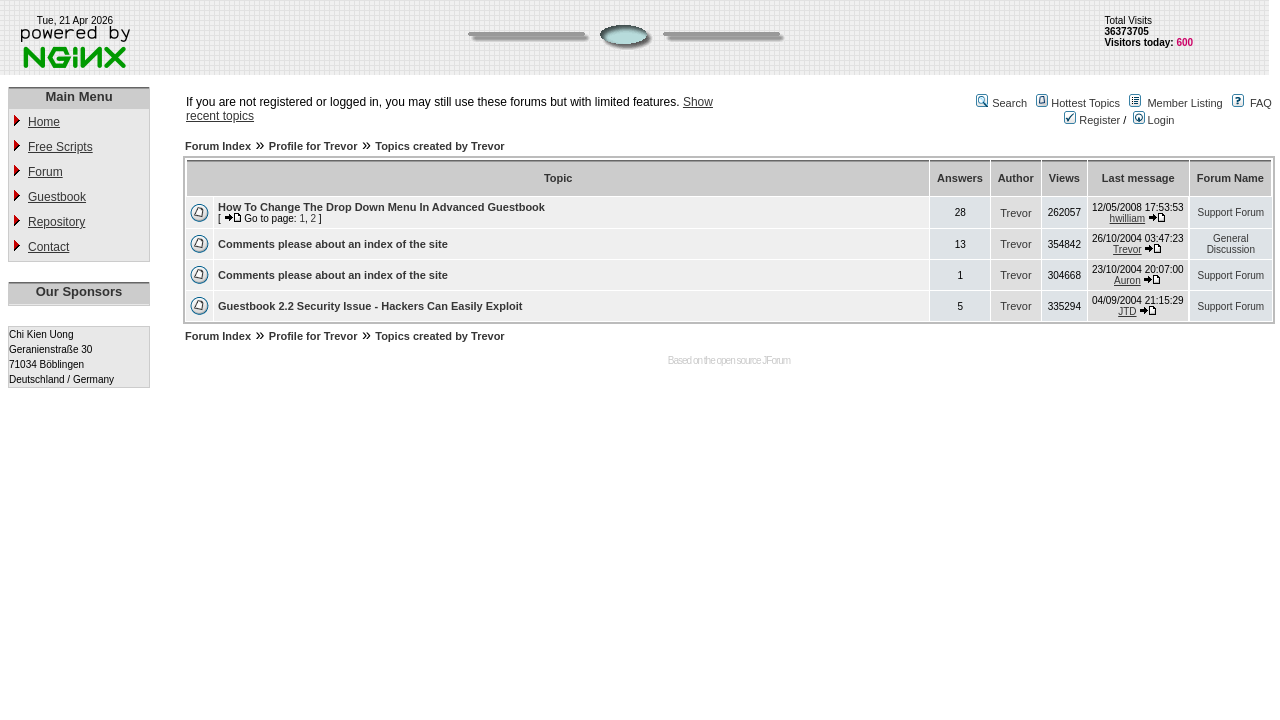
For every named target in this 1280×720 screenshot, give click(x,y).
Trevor (1015, 213)
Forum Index (218, 146)
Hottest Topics (1085, 103)
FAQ (1261, 103)
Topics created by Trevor (439, 146)
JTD (1127, 311)
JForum (776, 360)
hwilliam (1128, 218)
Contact (48, 247)
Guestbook (57, 197)
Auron (1127, 280)
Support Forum (1230, 212)
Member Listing (1184, 103)
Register (1092, 120)
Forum (45, 172)
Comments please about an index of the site (333, 244)
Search (1009, 103)
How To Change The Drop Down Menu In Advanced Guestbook (381, 207)
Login (1154, 120)
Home (44, 122)
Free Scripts (60, 147)
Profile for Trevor (313, 146)
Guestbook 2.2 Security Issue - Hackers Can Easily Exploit (370, 306)
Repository (56, 222)
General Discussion (1231, 244)
